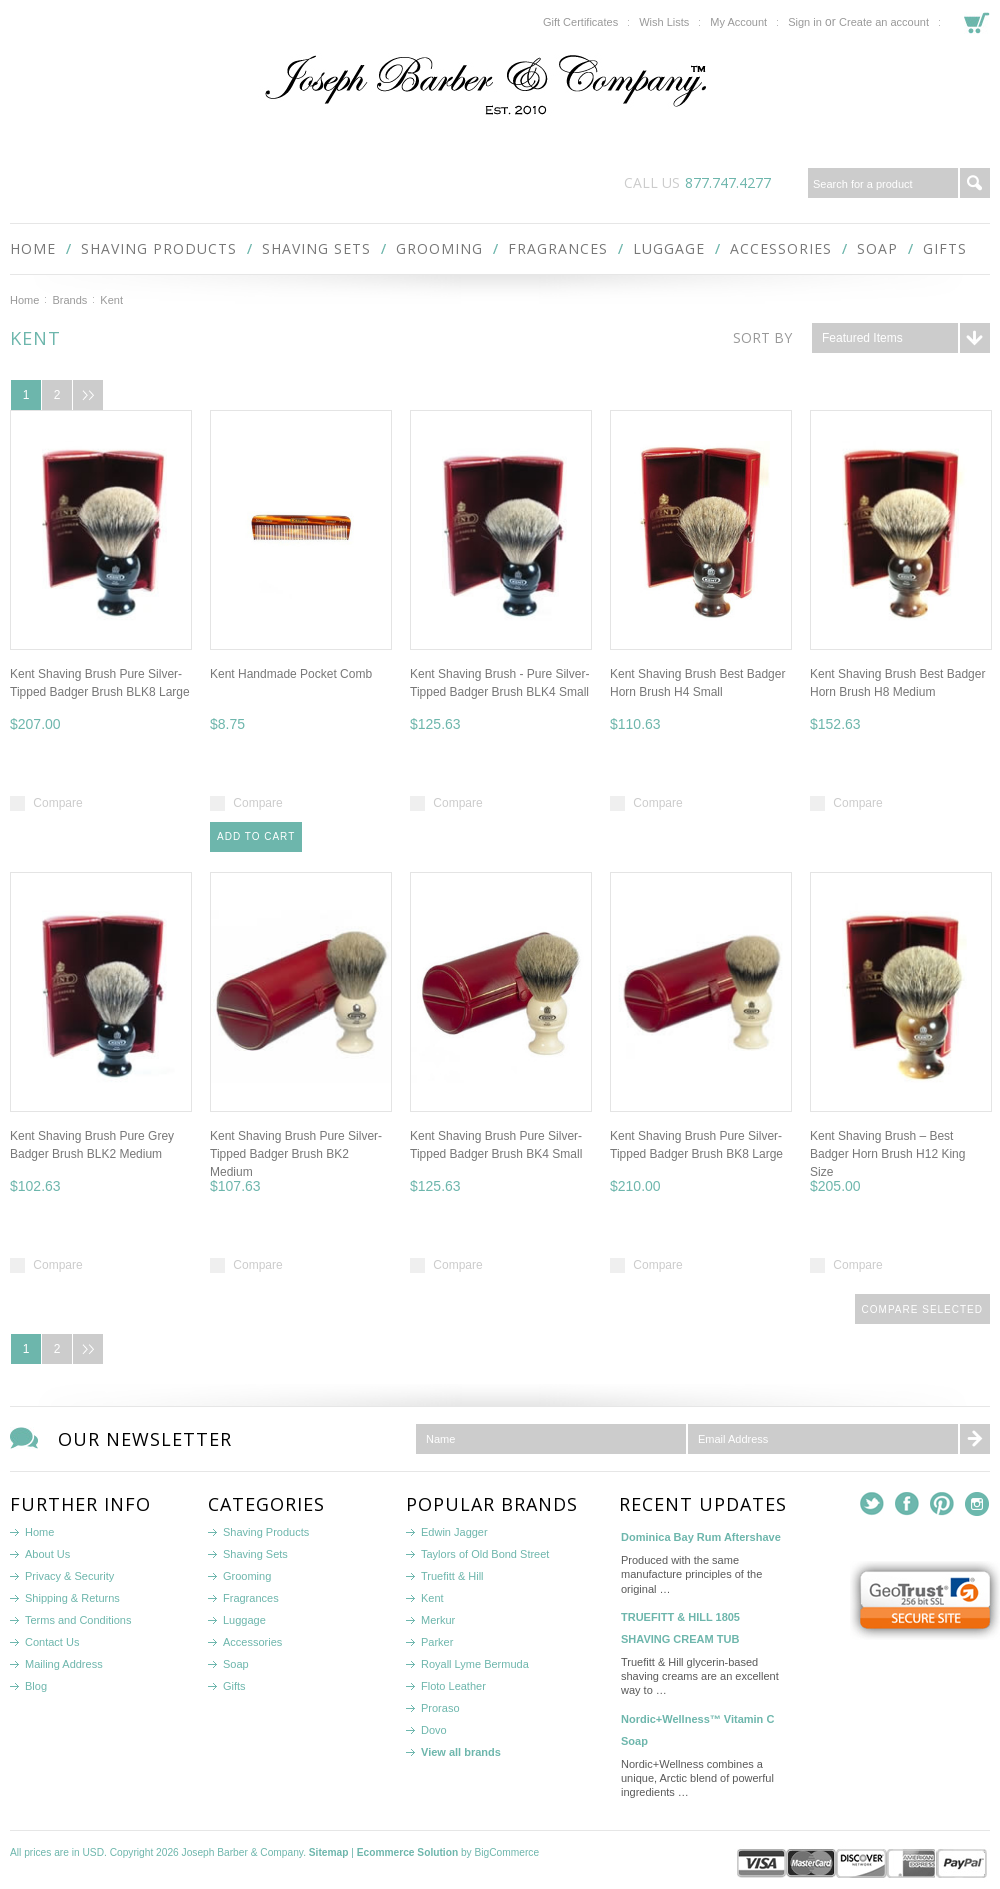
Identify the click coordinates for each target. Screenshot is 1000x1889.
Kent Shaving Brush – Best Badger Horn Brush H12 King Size (887, 1154)
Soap (877, 248)
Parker (437, 1642)
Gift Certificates (580, 22)
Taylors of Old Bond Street (485, 1554)
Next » (88, 395)
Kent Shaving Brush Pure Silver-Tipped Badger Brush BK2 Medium (296, 1154)
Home (24, 300)
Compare (57, 803)
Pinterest (942, 1504)
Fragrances (558, 248)
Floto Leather (453, 1686)
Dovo (434, 1730)
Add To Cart (256, 836)
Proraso (440, 1708)
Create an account (884, 22)
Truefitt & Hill (452, 1576)
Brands (69, 300)
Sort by (762, 337)
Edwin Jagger (454, 1532)
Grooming (439, 248)
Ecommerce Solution (407, 1852)
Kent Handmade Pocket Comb (291, 674)
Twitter (872, 1504)
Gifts (945, 248)
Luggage (669, 248)
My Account (738, 22)
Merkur (438, 1620)
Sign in (805, 22)
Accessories (781, 248)
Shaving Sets (316, 248)
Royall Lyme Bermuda (475, 1664)
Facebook (907, 1504)
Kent (432, 1598)
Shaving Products (159, 248)
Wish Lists (664, 22)
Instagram (977, 1504)
